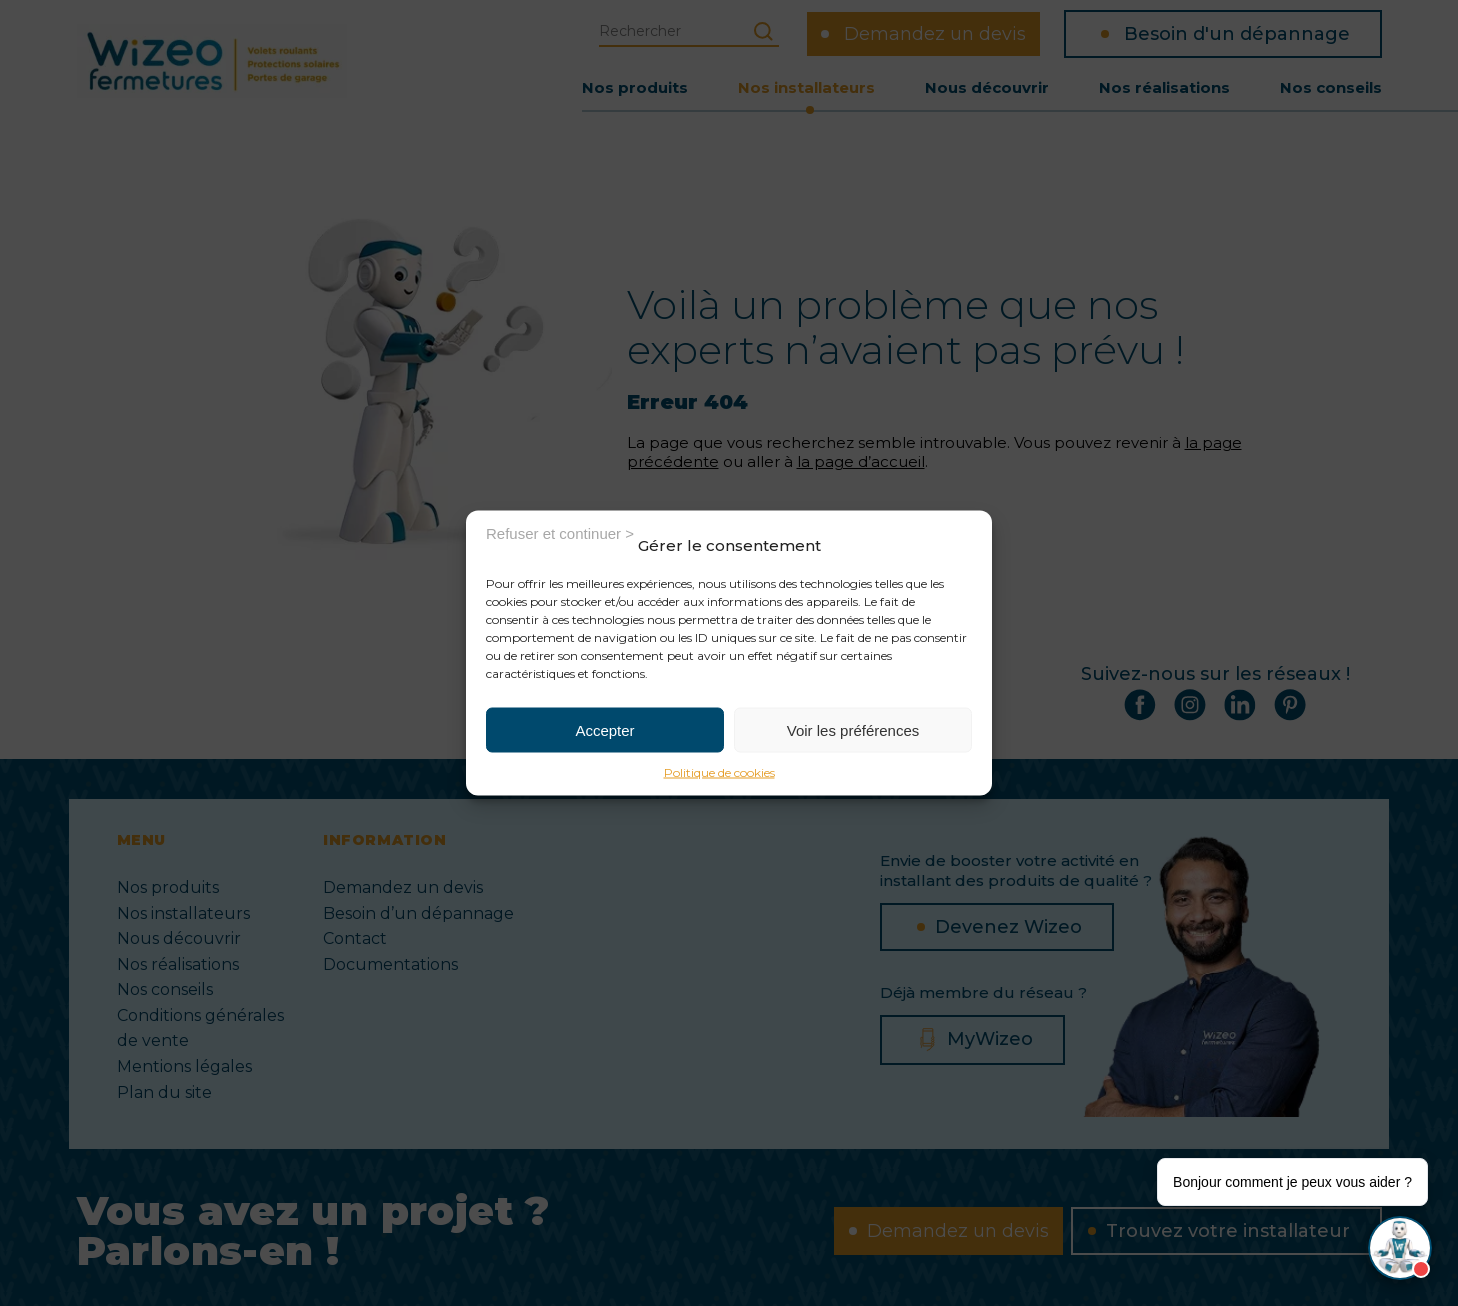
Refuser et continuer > (560, 532)
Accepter (604, 729)
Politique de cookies (719, 772)
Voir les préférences (853, 729)
